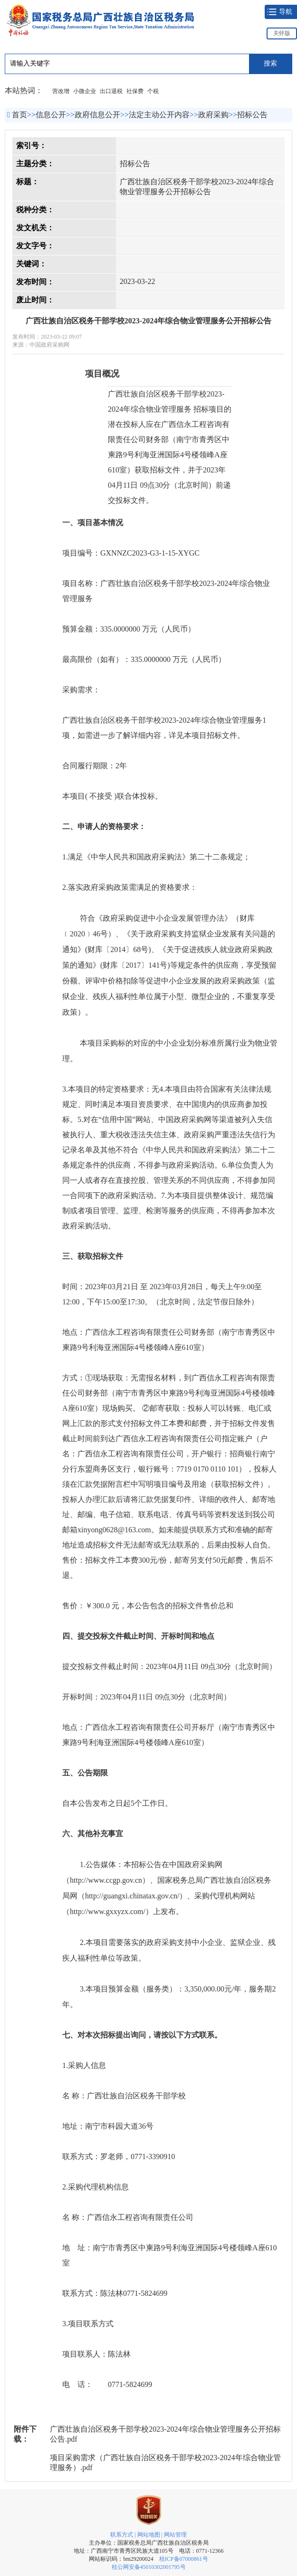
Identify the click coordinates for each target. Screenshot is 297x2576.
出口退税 (111, 91)
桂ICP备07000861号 (183, 2559)
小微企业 (84, 91)
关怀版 (281, 33)
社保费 (135, 91)
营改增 (60, 91)
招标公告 (252, 115)
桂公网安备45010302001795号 (149, 2567)
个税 (153, 91)
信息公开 (51, 115)
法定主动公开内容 (159, 115)
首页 (19, 115)
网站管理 (175, 2534)
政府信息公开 (97, 115)
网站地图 (148, 2534)
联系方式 (121, 2534)
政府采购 (213, 115)
